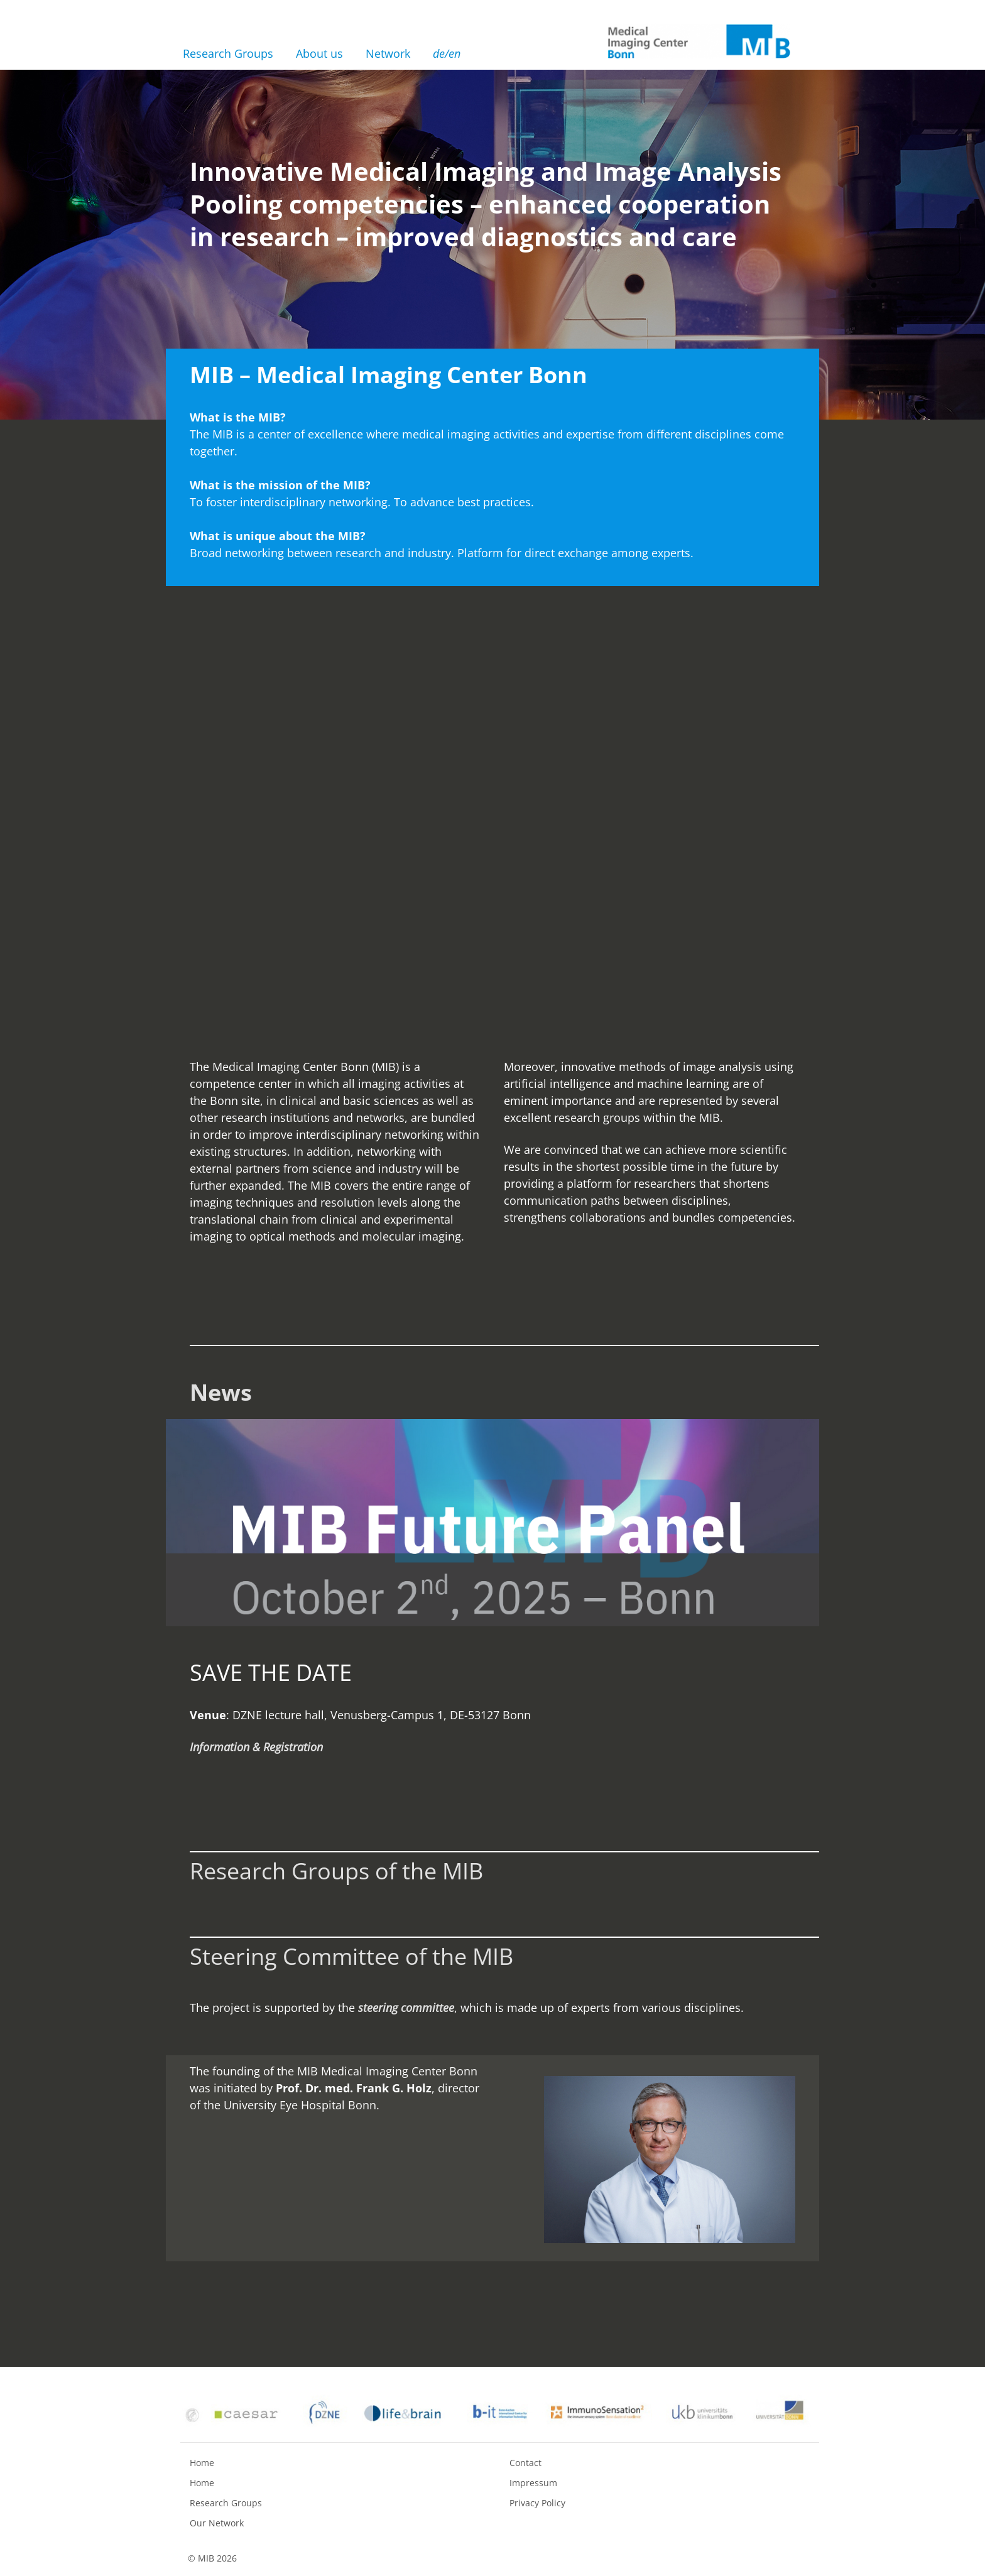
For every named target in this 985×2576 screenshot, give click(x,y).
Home (202, 2463)
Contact (525, 2463)
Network (388, 53)
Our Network (217, 2523)
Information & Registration (256, 1746)
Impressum (533, 2483)
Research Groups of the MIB (336, 1871)
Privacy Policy (537, 2503)
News (221, 1392)
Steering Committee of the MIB (351, 1956)
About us (319, 53)
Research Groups (228, 53)
